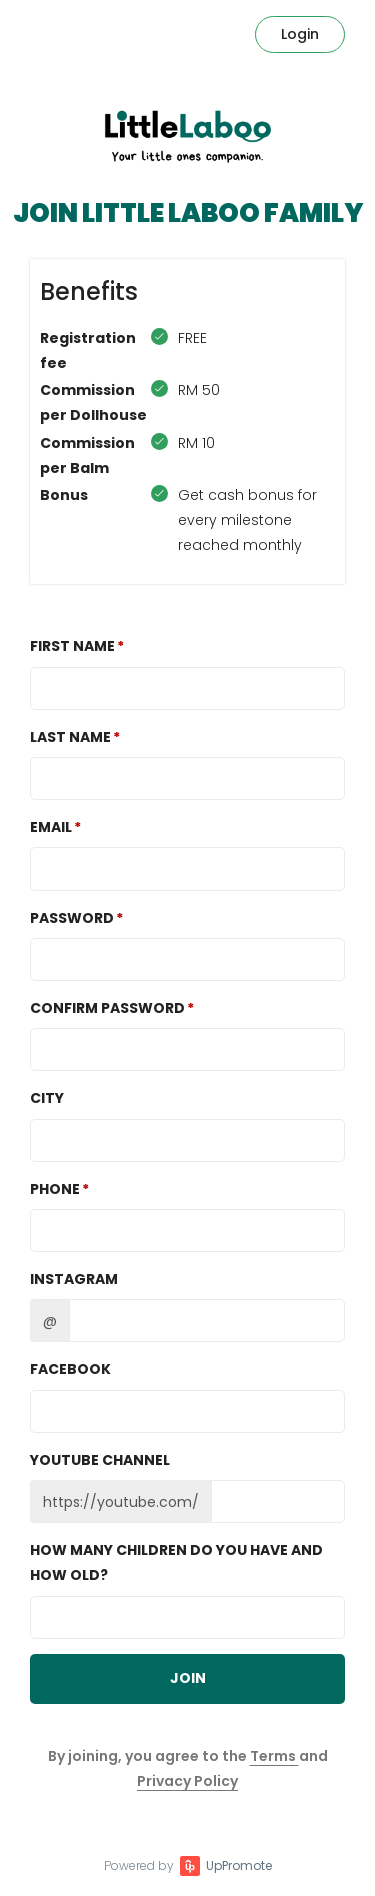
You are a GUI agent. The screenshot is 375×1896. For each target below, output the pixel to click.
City (47, 1098)
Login (300, 34)
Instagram (74, 1279)
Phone (55, 1189)
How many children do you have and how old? (176, 1562)
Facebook (70, 1369)
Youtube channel (100, 1460)
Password (72, 918)
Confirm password (107, 1008)
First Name (72, 646)
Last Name (70, 737)
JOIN (188, 1678)
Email (51, 827)
